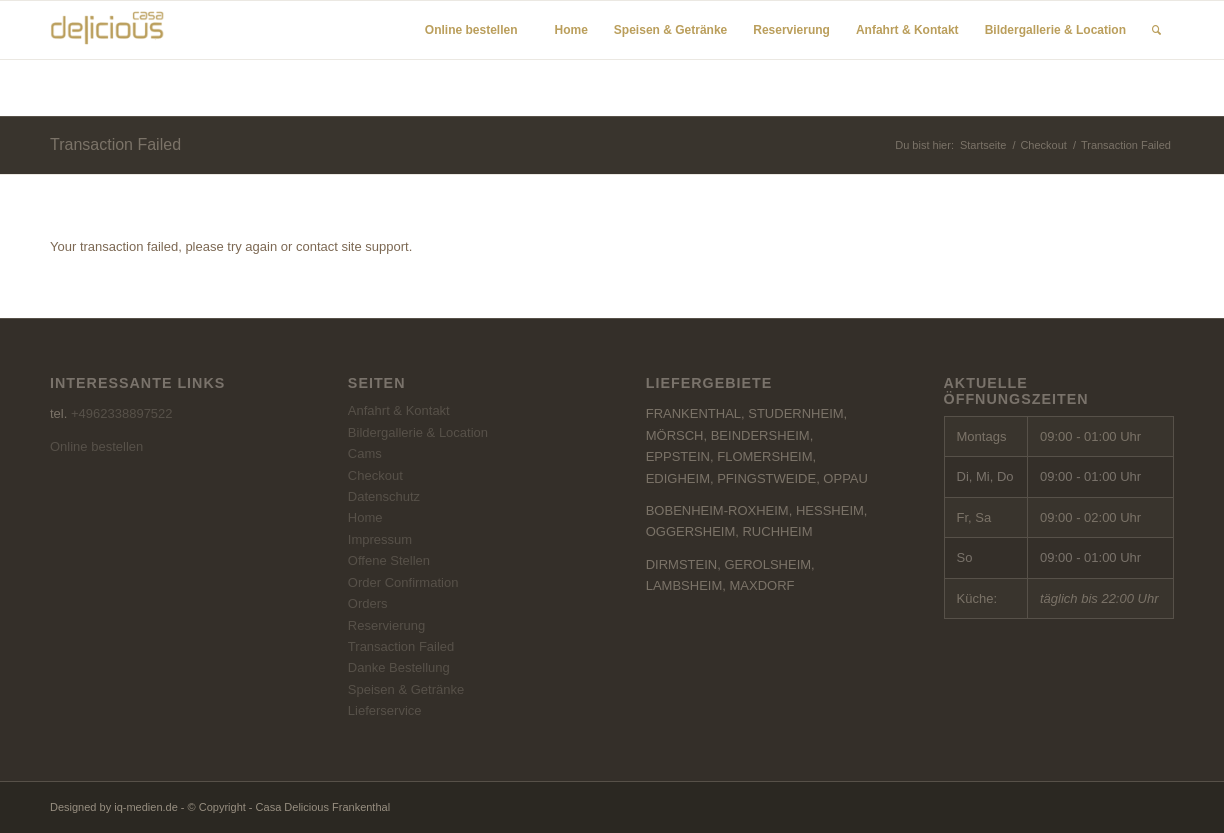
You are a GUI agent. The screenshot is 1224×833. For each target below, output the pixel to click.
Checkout (1043, 145)
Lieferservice (385, 710)
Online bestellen (96, 446)
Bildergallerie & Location (418, 432)
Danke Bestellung (399, 667)
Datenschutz (384, 496)
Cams (365, 453)
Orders (368, 603)
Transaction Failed (115, 144)
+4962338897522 (122, 413)
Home (365, 517)
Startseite (983, 145)
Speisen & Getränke (406, 689)
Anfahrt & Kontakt (399, 410)
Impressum (380, 539)
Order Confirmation (403, 582)
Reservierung (386, 625)
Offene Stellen (389, 560)
